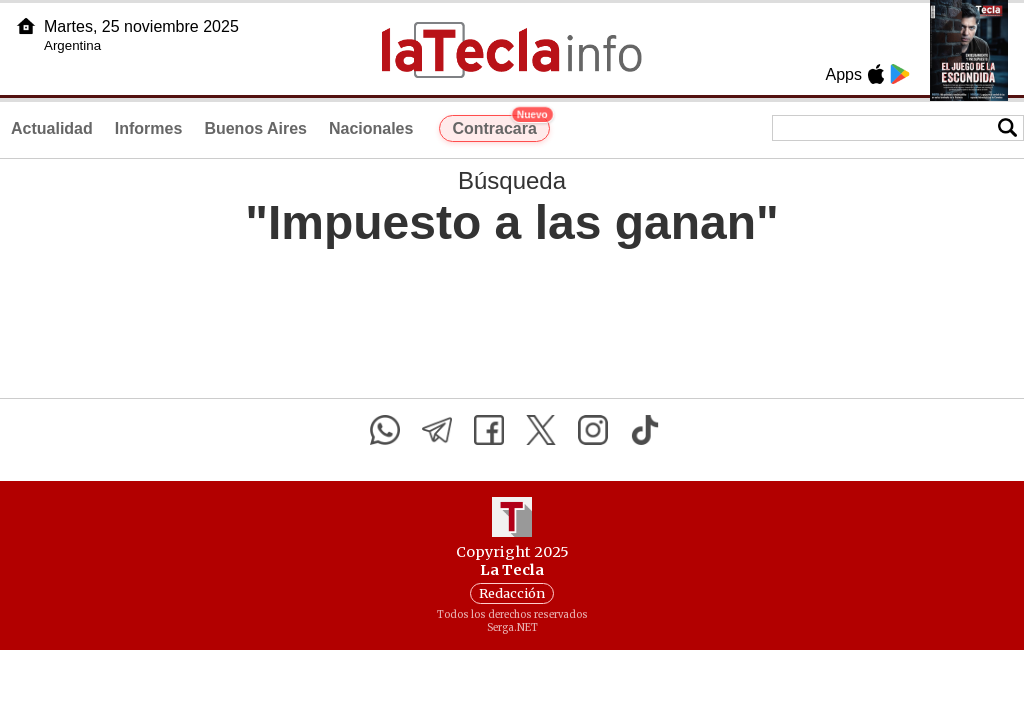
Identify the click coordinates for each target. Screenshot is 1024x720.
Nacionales (371, 128)
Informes (149, 128)
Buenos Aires (255, 128)
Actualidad (52, 128)
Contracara (500, 126)
